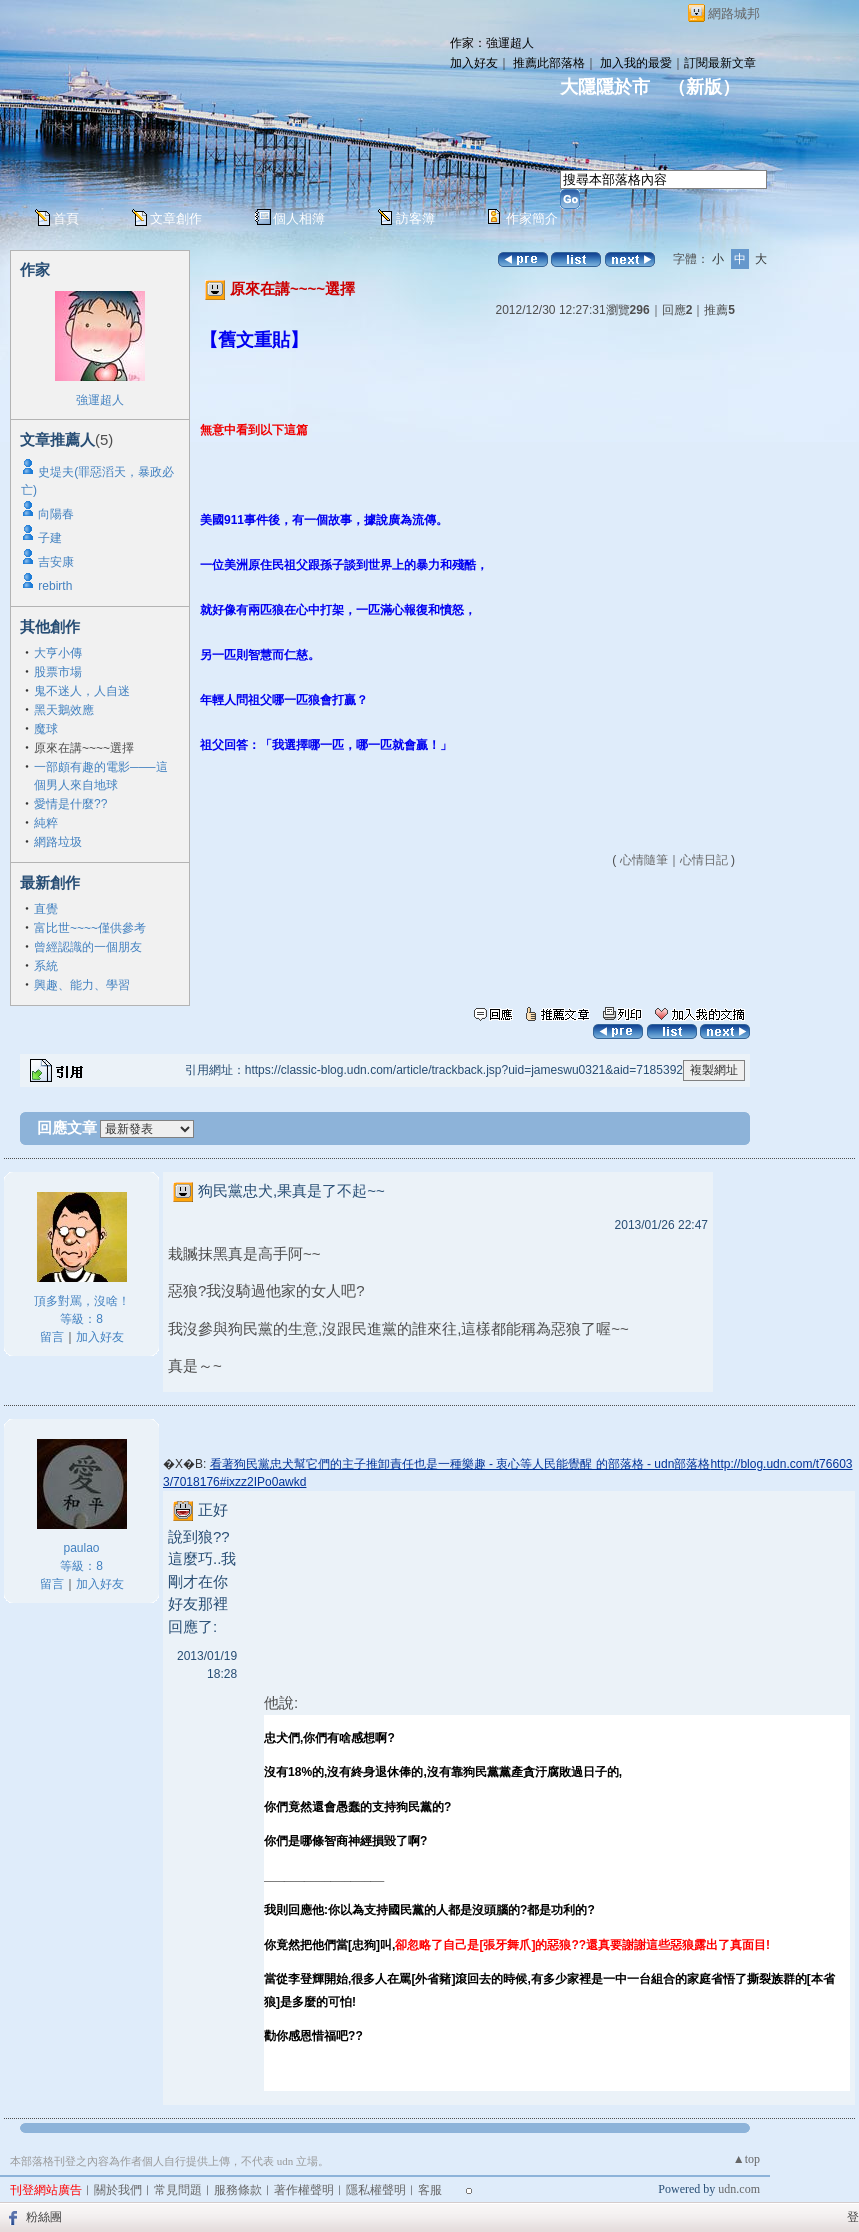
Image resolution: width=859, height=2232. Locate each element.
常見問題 (178, 2190)
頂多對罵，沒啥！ (82, 1301)
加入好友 (474, 63)
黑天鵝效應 (64, 710)
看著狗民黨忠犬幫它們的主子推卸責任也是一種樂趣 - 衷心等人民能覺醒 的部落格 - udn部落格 (460, 1464)
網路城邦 (734, 13)
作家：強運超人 (492, 43)
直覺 (46, 909)
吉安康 (56, 562)
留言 (52, 1337)
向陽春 (56, 514)
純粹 (46, 823)
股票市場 (58, 672)
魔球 (46, 729)
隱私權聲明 (376, 2190)
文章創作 (176, 218)
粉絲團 (44, 2217)
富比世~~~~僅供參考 (90, 928)
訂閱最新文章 (720, 63)
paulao (81, 1548)
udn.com (739, 2189)
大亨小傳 (58, 653)
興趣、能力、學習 (82, 985)
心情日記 (704, 860)
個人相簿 (299, 218)
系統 (46, 966)
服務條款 (238, 2190)
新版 (704, 87)
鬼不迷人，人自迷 (82, 691)
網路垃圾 (58, 842)
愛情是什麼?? (70, 804)
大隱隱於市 (605, 87)
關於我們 (118, 2190)
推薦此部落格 (549, 63)
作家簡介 (532, 218)
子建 (50, 538)
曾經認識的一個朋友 (88, 947)
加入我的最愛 (636, 63)
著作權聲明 (304, 2190)
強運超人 (100, 400)
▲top (746, 2159)
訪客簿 (415, 218)
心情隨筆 (644, 860)
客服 (430, 2190)
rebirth (55, 586)
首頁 (66, 218)
